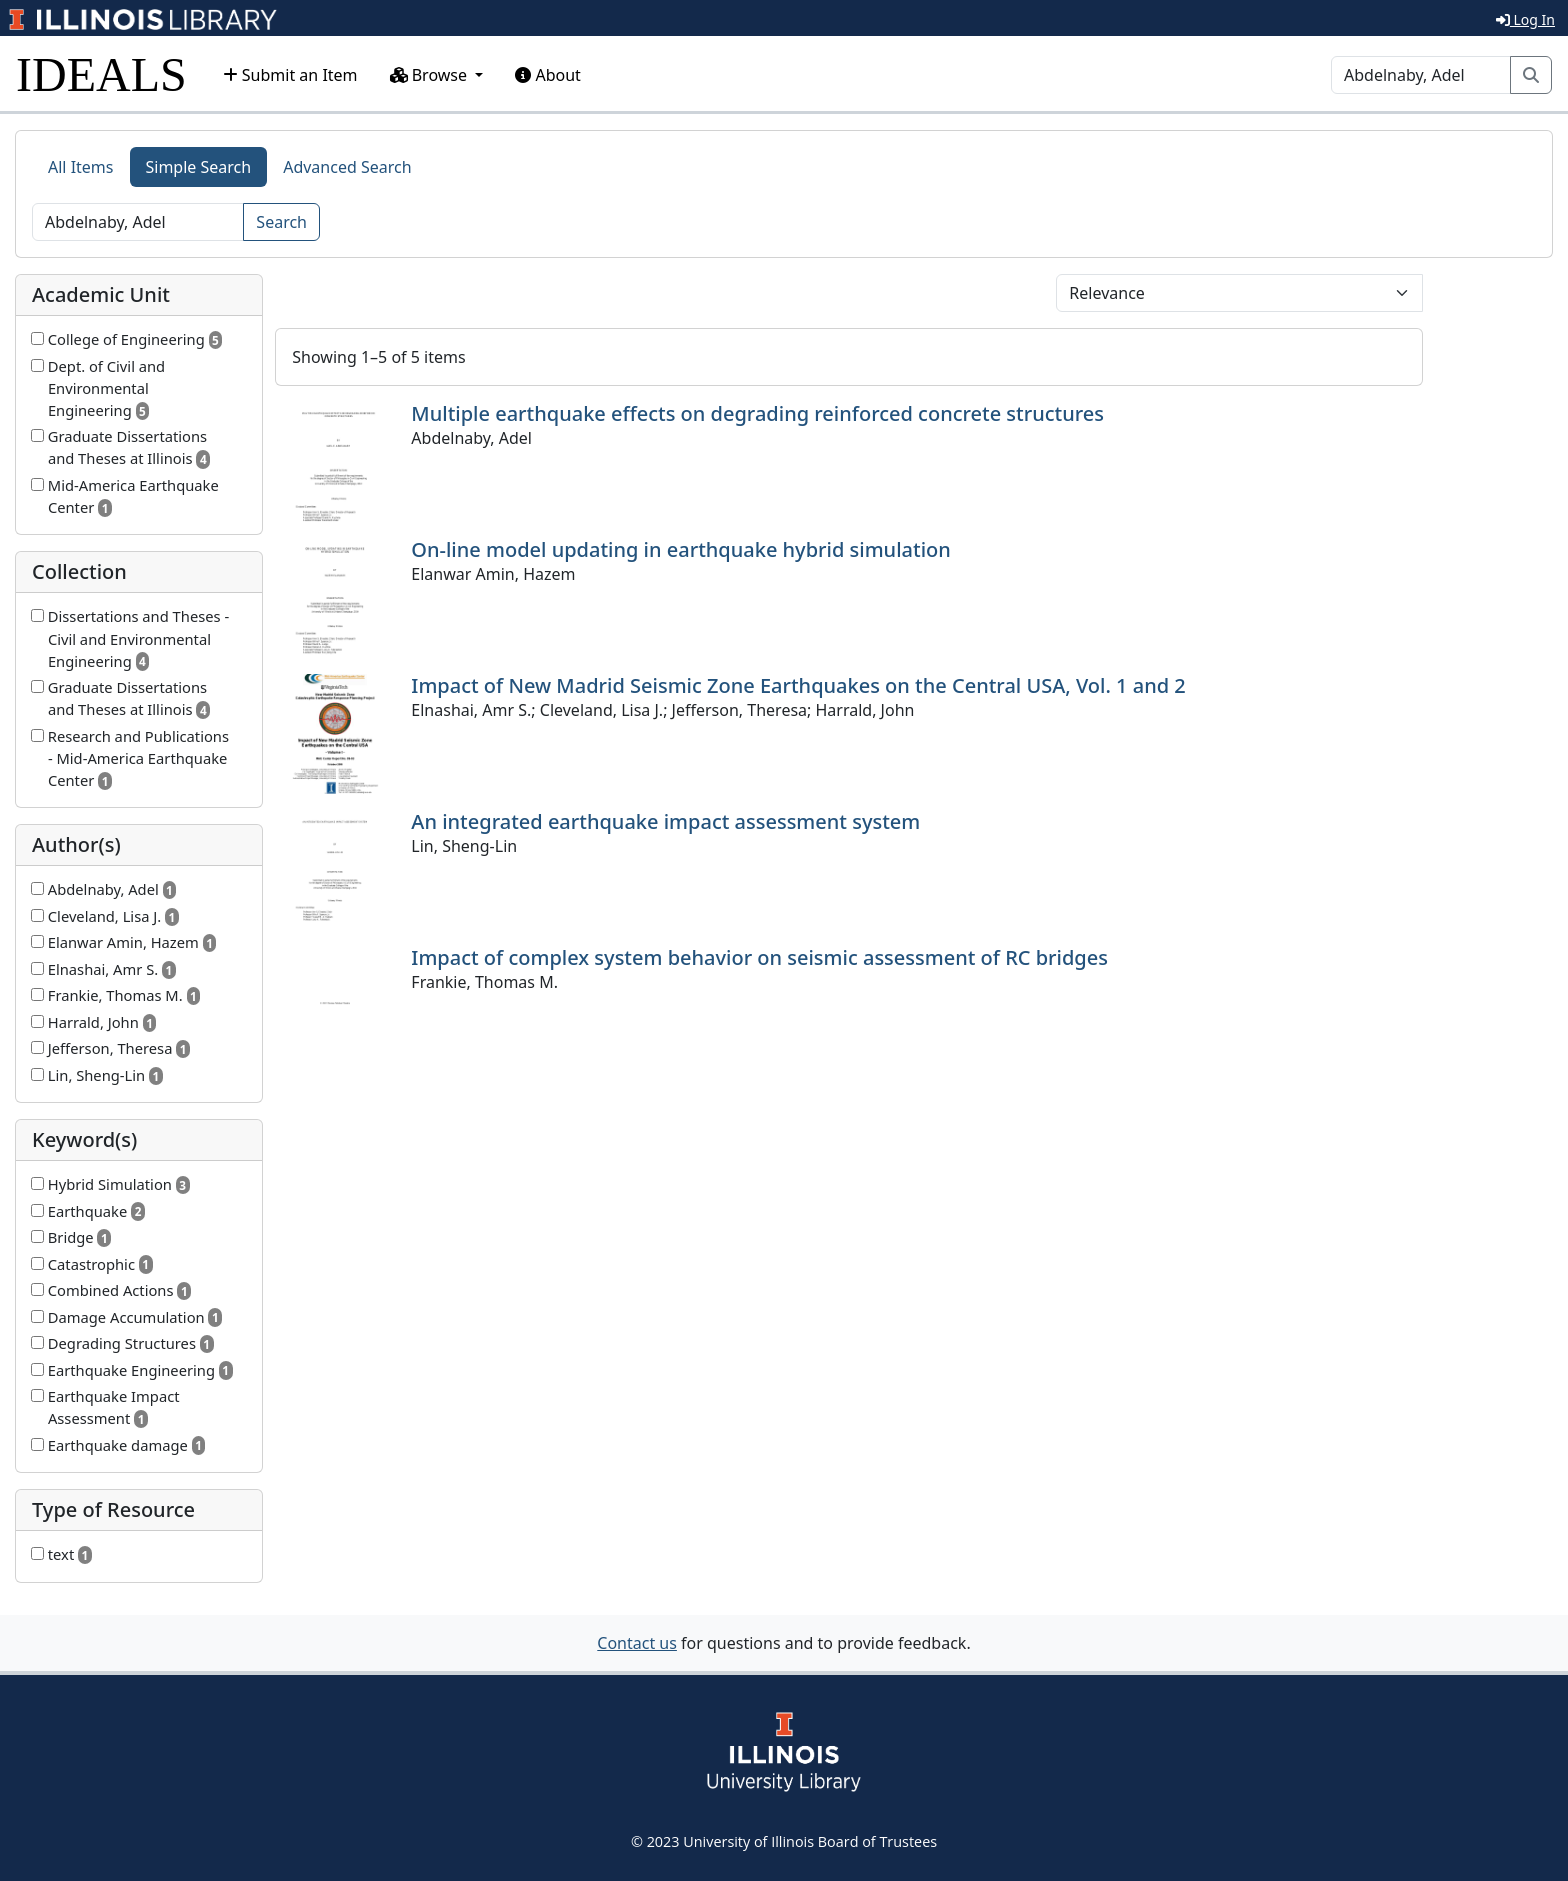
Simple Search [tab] (199, 167)
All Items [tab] (81, 167)
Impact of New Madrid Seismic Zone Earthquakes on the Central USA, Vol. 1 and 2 (798, 685)
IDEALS (101, 74)
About (548, 75)
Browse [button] (431, 75)
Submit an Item (290, 75)
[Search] (1421, 75)
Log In (1525, 19)
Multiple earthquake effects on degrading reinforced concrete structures (757, 413)
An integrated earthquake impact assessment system (665, 821)
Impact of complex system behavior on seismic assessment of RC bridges (759, 957)
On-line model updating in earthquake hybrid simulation (680, 549)
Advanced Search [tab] (347, 167)
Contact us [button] (637, 1643)
